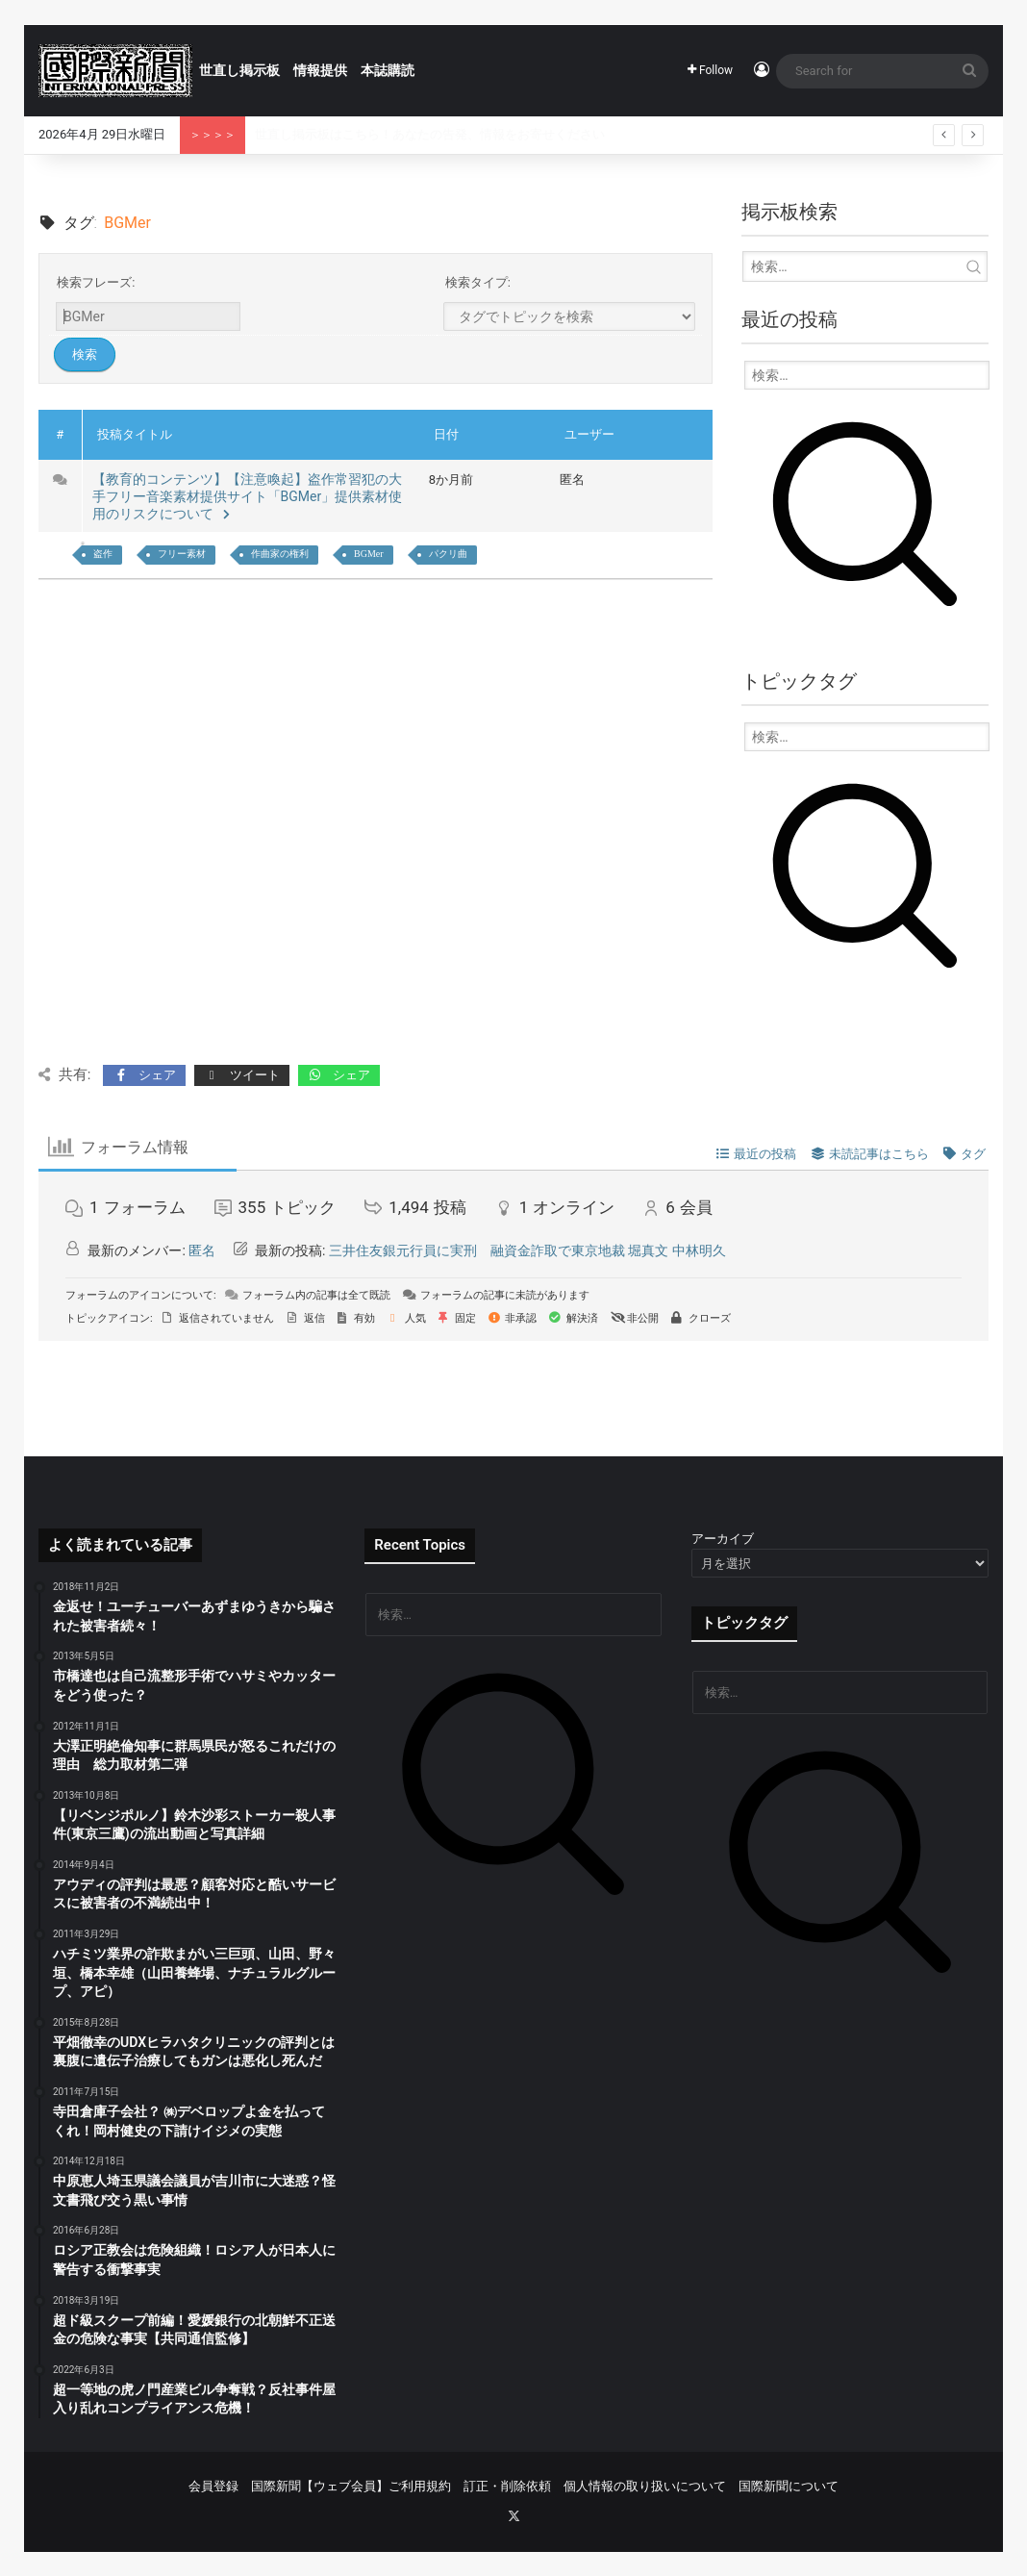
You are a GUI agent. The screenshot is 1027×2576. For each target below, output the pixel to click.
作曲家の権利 (280, 553)
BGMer (369, 553)
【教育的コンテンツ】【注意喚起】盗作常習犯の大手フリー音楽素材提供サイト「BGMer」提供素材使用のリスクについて (247, 496)
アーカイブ (722, 1538)
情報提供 (320, 70)
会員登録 (213, 2486)
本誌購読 (387, 70)
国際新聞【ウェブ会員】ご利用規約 (351, 2486)
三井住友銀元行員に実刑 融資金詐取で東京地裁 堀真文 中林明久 (527, 1250)
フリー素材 (182, 553)
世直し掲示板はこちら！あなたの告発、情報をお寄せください (430, 134)
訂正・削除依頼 (507, 2486)
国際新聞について (789, 2486)
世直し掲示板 (239, 70)
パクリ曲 (448, 553)
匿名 (201, 1250)
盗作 (103, 553)
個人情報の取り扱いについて (645, 2486)
